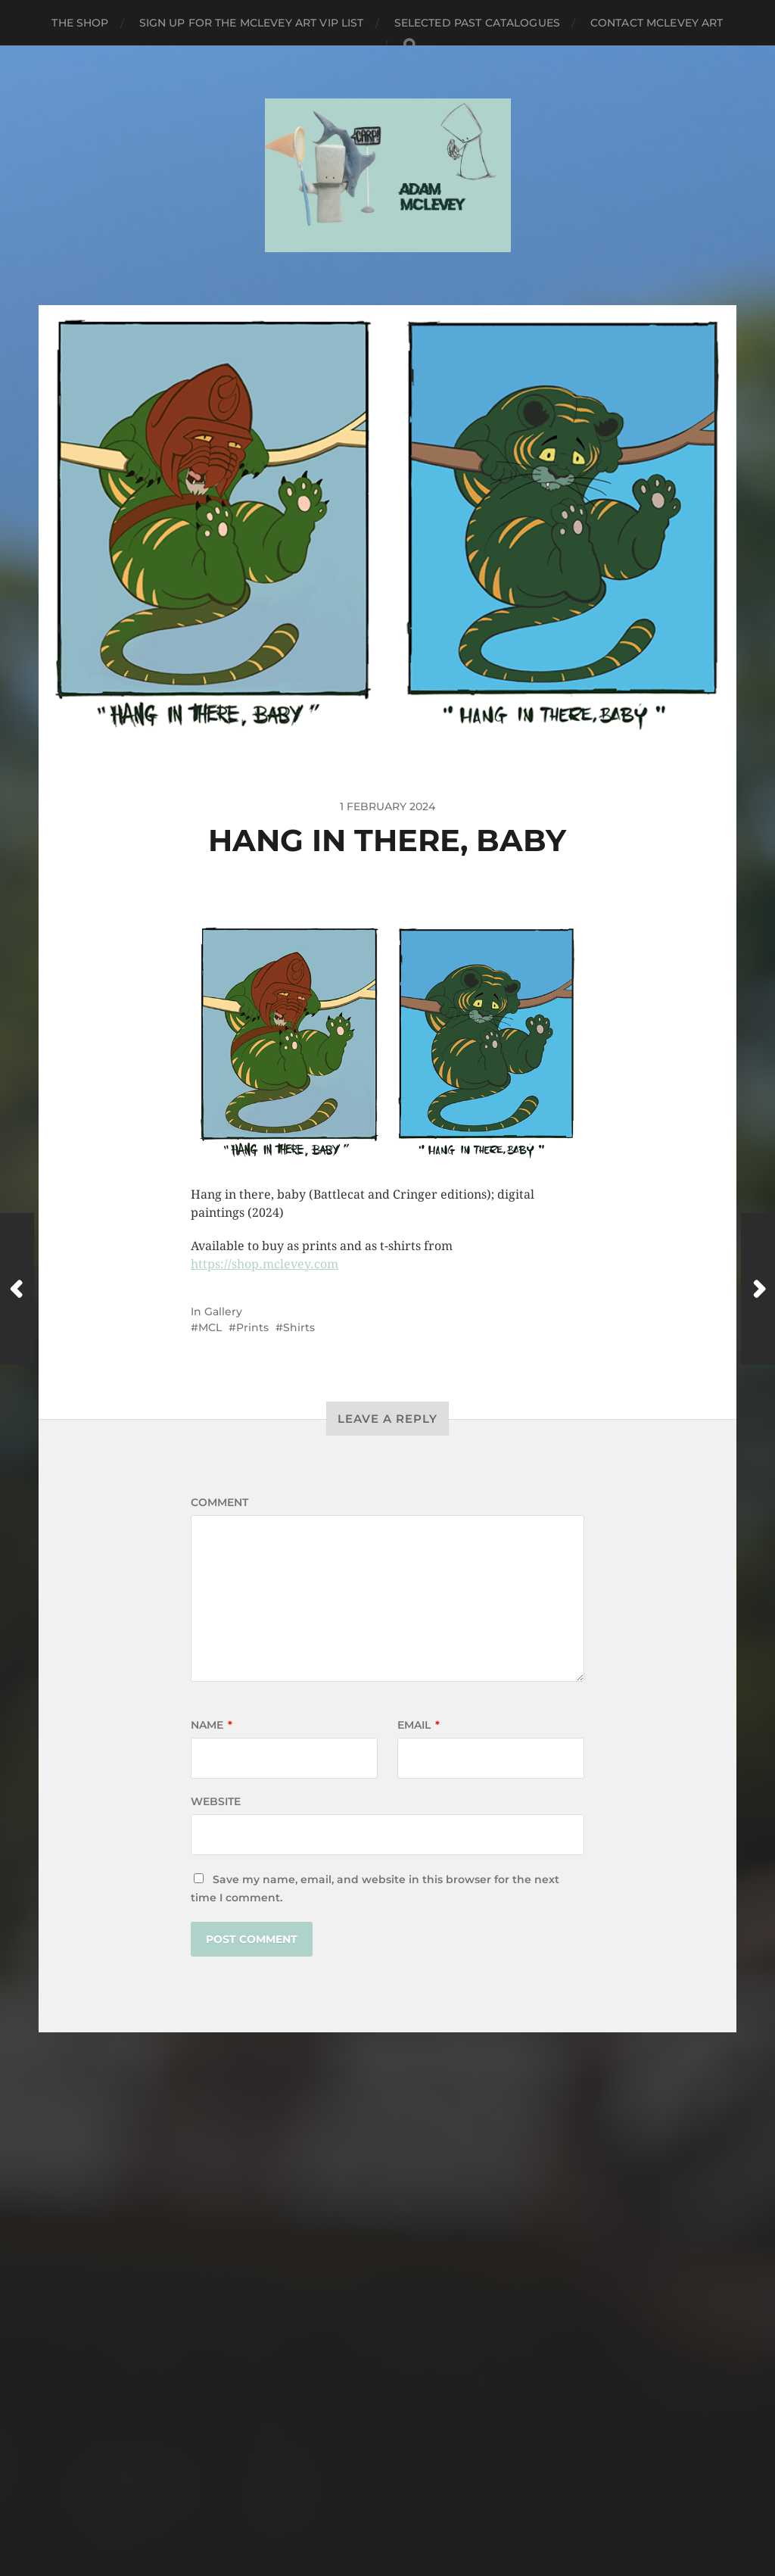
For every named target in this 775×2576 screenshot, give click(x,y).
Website (216, 1801)
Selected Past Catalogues (477, 23)
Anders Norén (416, 2510)
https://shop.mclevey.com (264, 1264)
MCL (210, 1327)
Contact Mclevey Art (657, 23)
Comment (219, 1502)
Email (418, 1725)
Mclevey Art (416, 2474)
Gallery (223, 1311)
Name (211, 1725)
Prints (252, 1327)
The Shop (79, 23)
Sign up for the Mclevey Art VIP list (251, 23)
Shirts (299, 1327)
